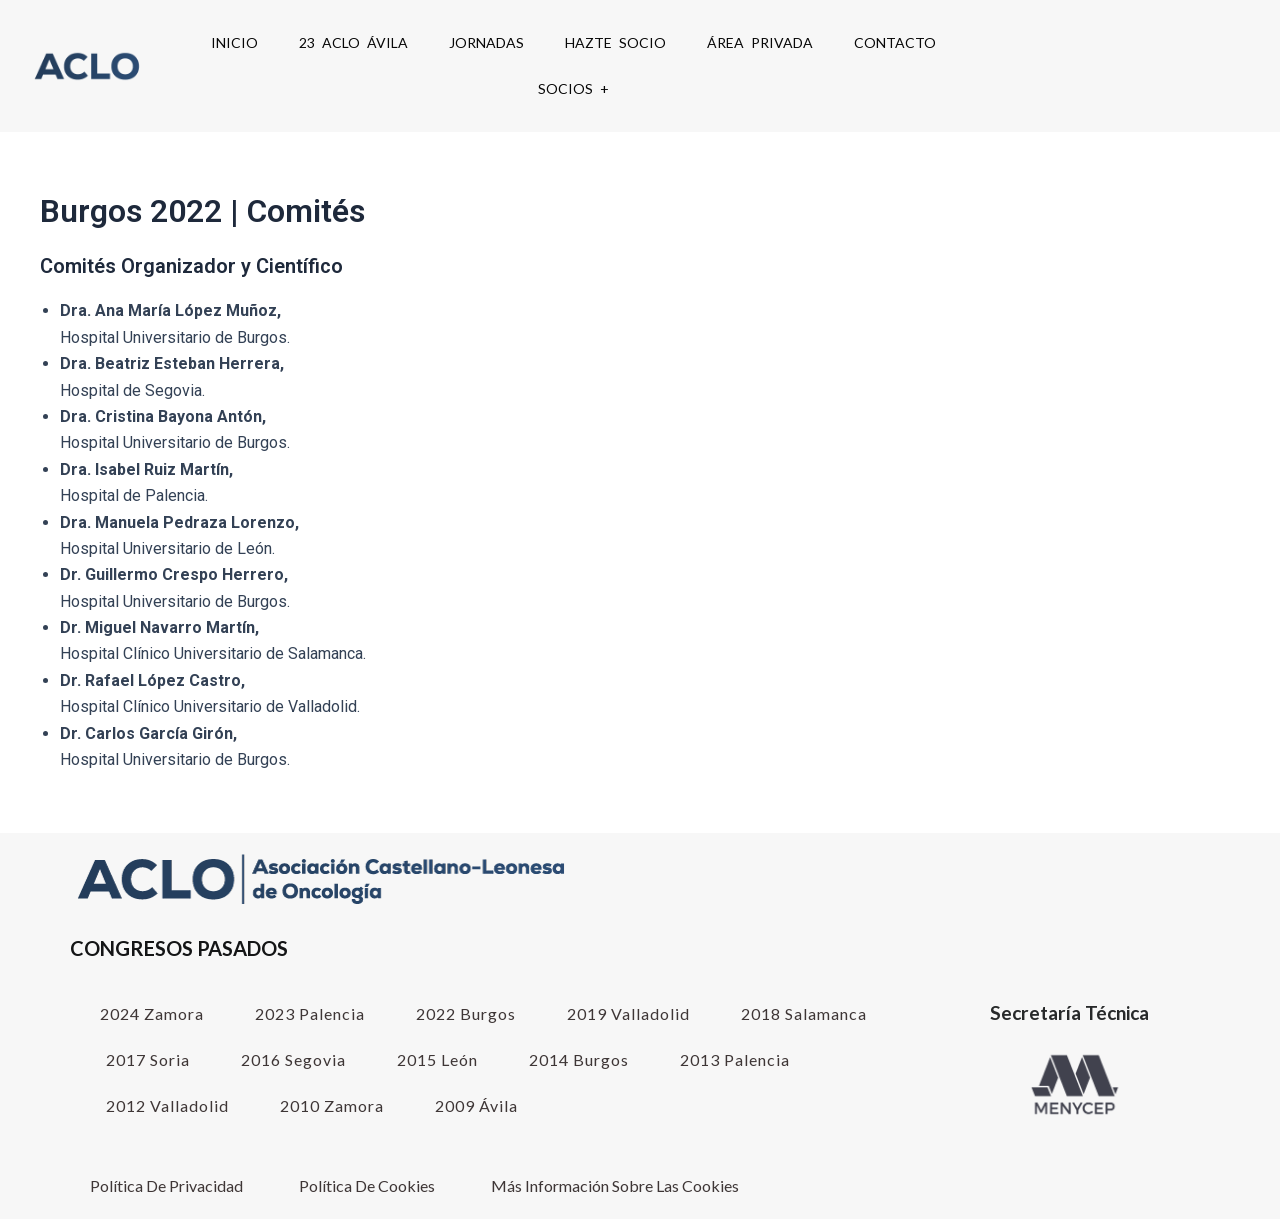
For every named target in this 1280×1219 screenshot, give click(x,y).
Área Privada (760, 42)
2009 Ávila (476, 1105)
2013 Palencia (735, 1059)
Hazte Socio (615, 42)
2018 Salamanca (804, 1013)
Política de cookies (367, 1185)
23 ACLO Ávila (353, 42)
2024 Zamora (152, 1013)
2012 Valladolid (167, 1105)
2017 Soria (148, 1059)
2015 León (437, 1059)
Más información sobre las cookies (615, 1185)
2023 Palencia (310, 1013)
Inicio (234, 42)
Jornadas (486, 42)
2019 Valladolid (628, 1013)
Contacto (895, 42)
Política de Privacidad (166, 1185)
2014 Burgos (579, 1059)
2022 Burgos (466, 1013)
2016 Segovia (293, 1059)
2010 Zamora (332, 1105)
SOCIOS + (573, 88)
